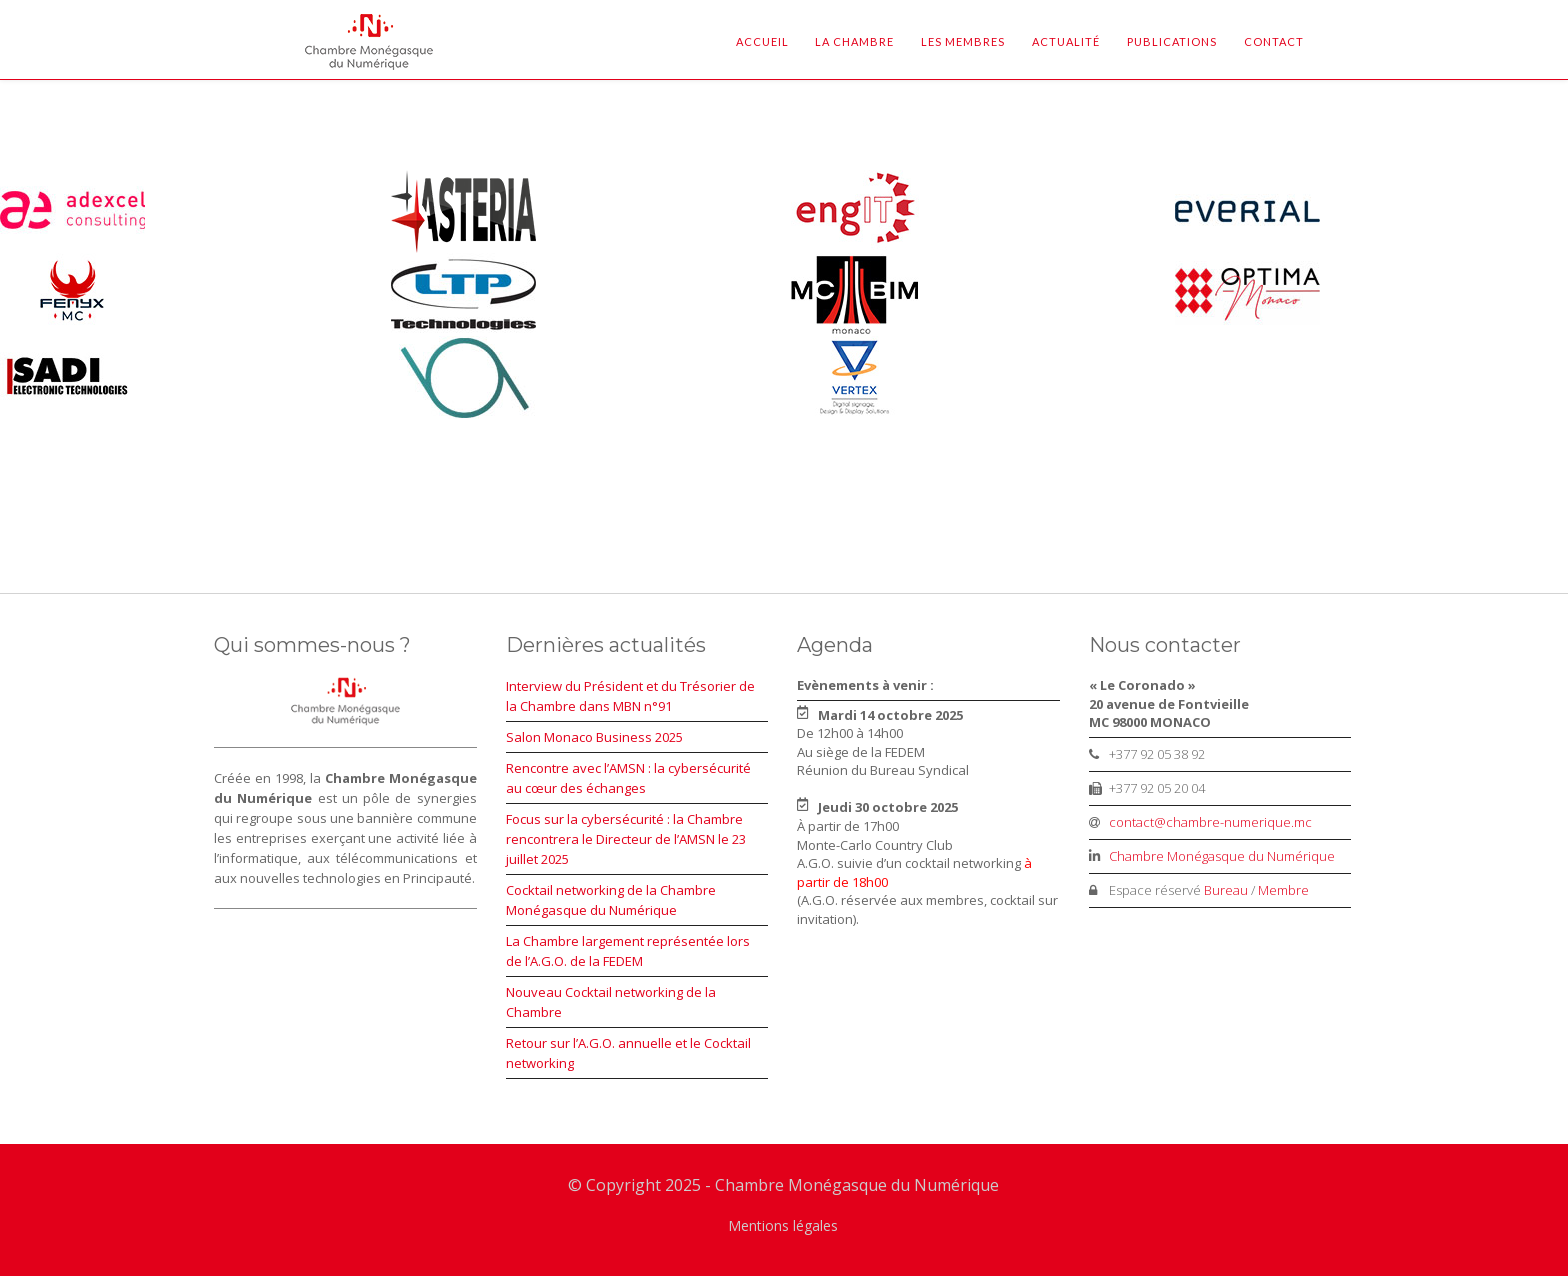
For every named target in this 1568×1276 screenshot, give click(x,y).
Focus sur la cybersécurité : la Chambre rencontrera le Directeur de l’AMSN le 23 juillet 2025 (626, 839)
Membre (1283, 890)
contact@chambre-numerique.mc (1210, 822)
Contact (1274, 41)
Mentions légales (783, 1225)
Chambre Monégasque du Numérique (1222, 856)
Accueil (762, 41)
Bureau (1226, 890)
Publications (1172, 41)
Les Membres (963, 41)
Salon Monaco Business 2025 (594, 737)
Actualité (1066, 41)
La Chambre (854, 41)
